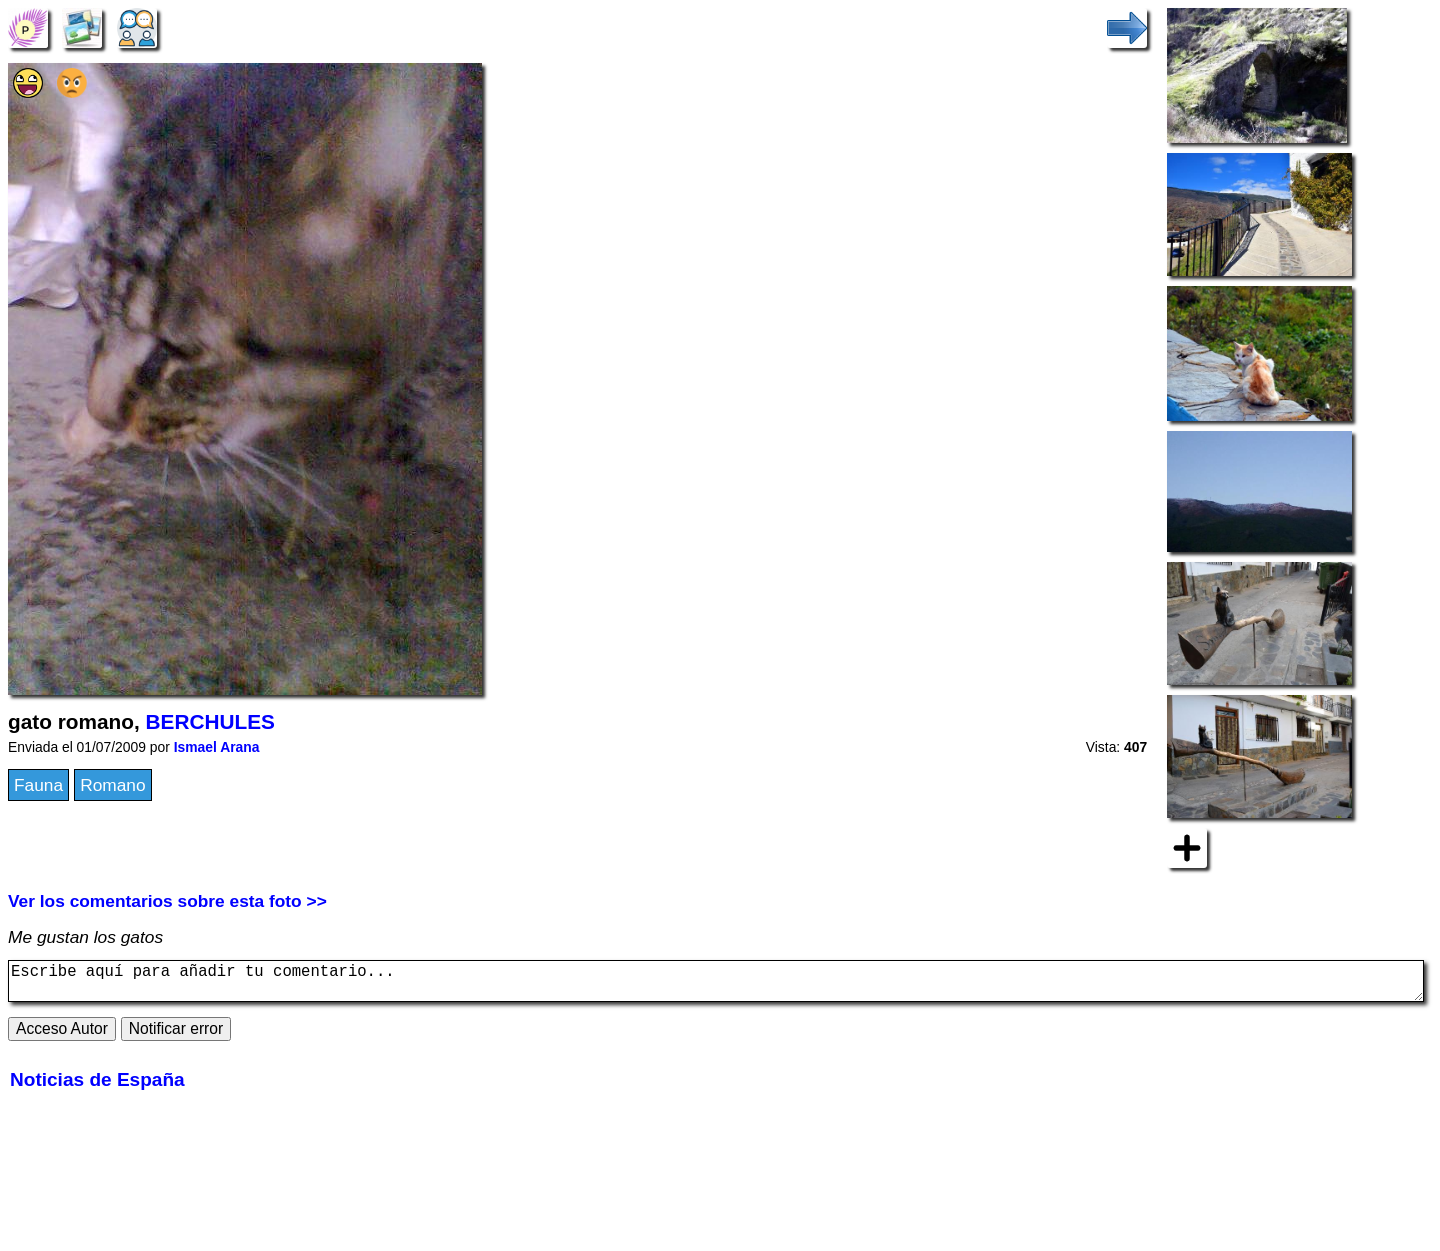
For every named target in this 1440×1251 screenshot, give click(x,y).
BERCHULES (210, 721)
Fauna (38, 785)
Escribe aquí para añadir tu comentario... (716, 985)
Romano (113, 785)
